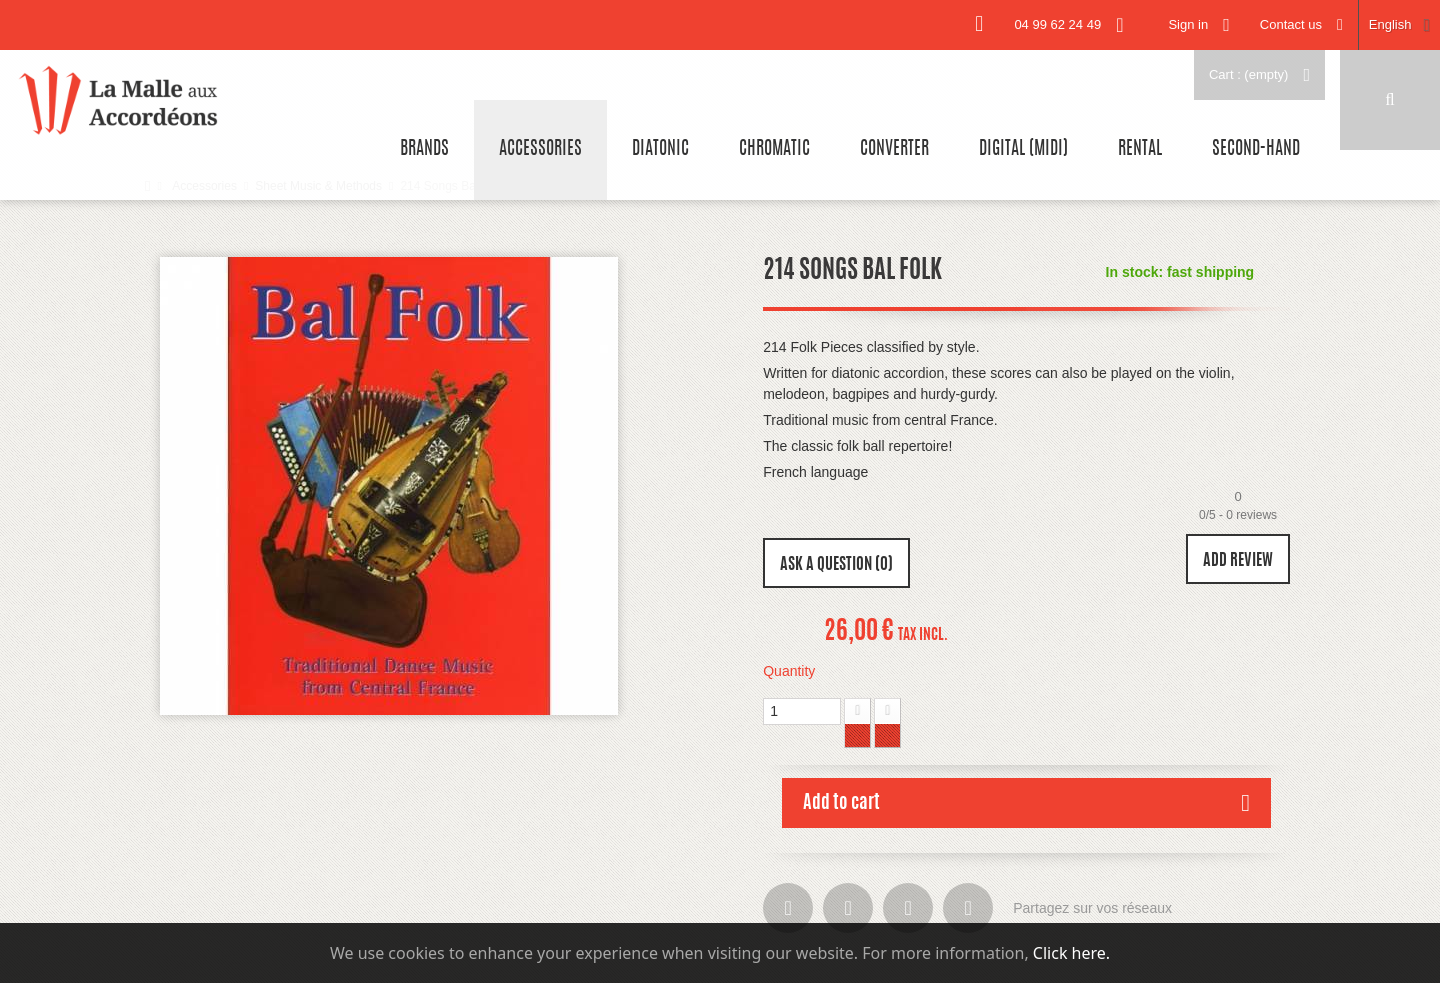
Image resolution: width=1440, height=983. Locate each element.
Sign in (1188, 24)
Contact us (1291, 24)
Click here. (1071, 953)
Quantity (789, 671)
